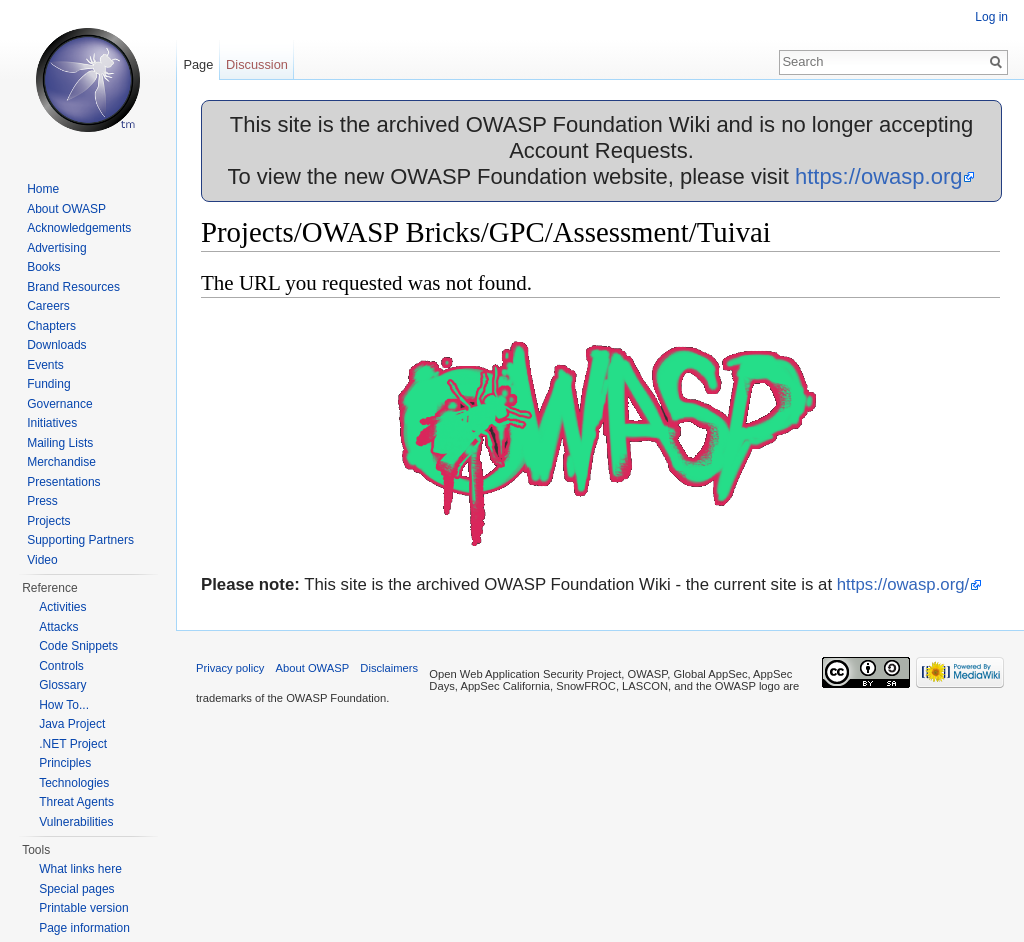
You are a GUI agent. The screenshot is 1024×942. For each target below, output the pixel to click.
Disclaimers (389, 668)
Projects (48, 521)
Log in (991, 17)
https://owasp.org (879, 176)
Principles (65, 763)
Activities (62, 607)
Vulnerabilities (76, 822)
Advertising (56, 248)
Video (42, 560)
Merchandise (61, 462)
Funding (48, 384)
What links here (80, 869)
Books (43, 267)
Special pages (76, 889)
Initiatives (52, 423)
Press (42, 501)
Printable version (83, 908)
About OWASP (66, 209)
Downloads (56, 345)
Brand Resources (73, 287)
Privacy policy (230, 668)
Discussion (257, 64)
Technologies (74, 783)
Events (45, 365)
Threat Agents (76, 802)
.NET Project (73, 744)
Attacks (58, 627)
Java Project (72, 724)
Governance (59, 404)
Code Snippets (78, 646)
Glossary (62, 685)
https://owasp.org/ (903, 584)
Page (198, 64)
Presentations (63, 482)
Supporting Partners (80, 540)
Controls (61, 666)
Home (43, 189)
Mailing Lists (60, 443)
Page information (84, 928)
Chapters (51, 326)
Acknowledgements (79, 228)
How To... (64, 705)
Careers (48, 306)
